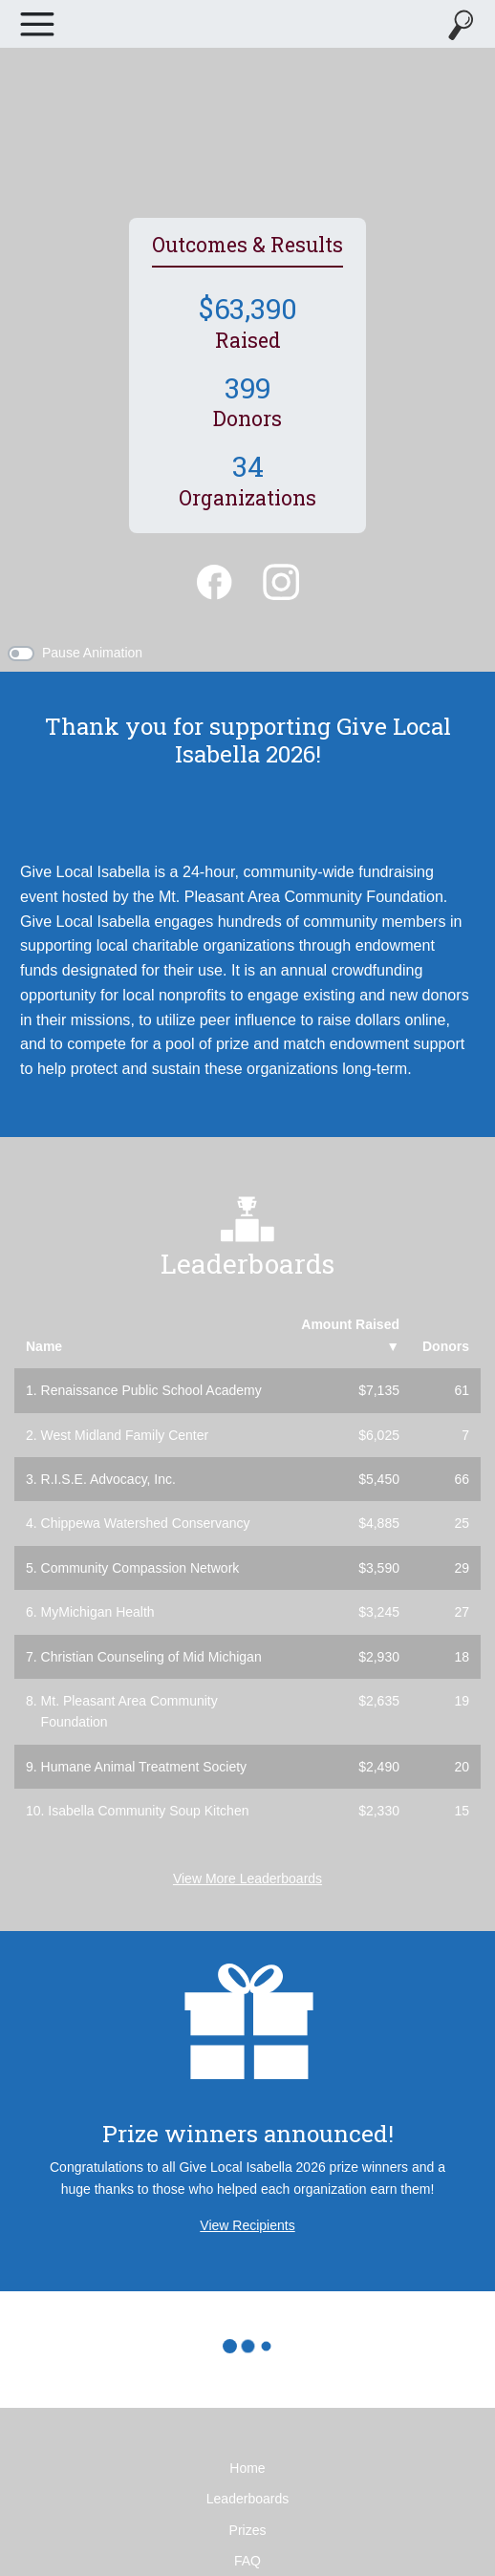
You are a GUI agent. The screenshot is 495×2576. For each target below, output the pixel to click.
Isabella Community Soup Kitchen (148, 1810)
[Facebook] (214, 580)
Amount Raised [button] (350, 1335)
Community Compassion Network (140, 1568)
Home (247, 2468)
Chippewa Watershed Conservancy (145, 1523)
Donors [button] (445, 1346)
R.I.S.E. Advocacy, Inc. (108, 1479)
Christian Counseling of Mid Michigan (151, 1656)
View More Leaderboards (247, 1878)
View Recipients (247, 2225)
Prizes (248, 2530)
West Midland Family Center (125, 1435)
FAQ (247, 2560)
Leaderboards (247, 2498)
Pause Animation (92, 652)
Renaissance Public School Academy (151, 1390)
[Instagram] (281, 580)
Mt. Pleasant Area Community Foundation (129, 1711)
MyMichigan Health (98, 1612)
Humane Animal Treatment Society (144, 1766)
